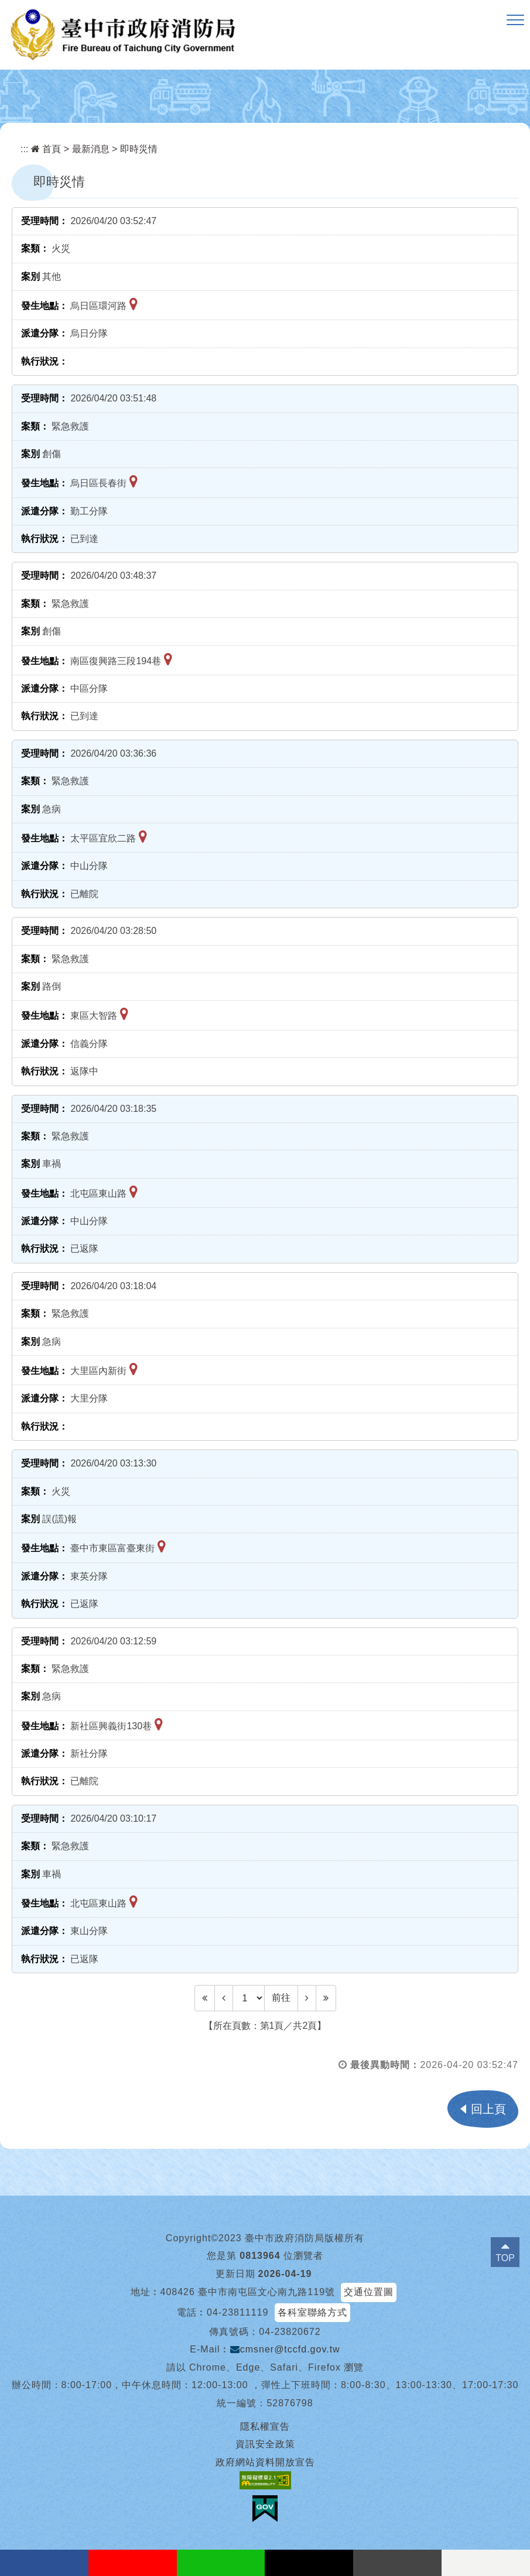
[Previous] (223, 1998)
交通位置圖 (369, 2292)
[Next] (307, 1998)
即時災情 (139, 149)
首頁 (46, 149)
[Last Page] (326, 1998)
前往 (281, 1998)
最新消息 (91, 149)
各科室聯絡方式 (312, 2312)
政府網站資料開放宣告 (265, 2462)
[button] (515, 20)
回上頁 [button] (488, 2109)
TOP (505, 2258)
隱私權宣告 (265, 2426)
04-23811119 (237, 2312)
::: (24, 149)
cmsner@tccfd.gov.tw (285, 2349)
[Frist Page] (204, 1998)
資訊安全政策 (265, 2444)
